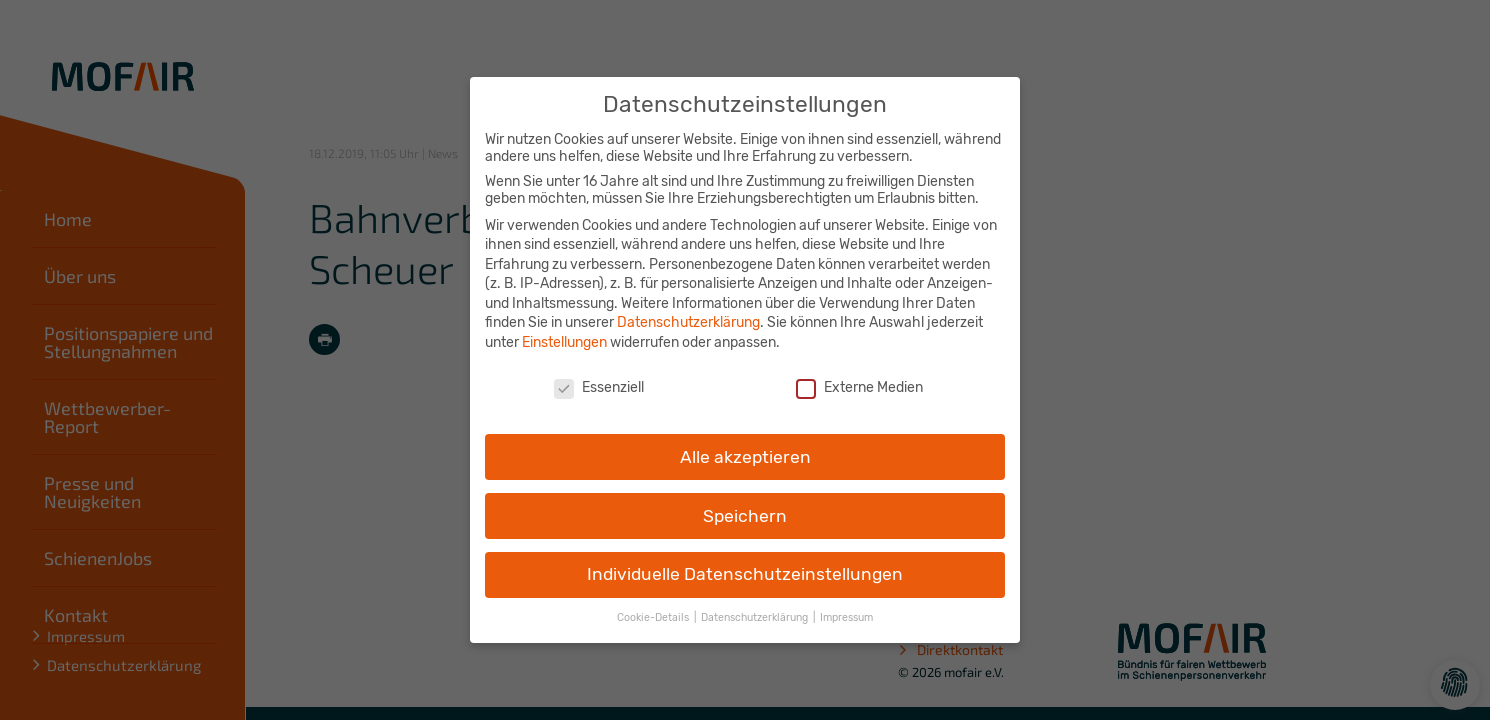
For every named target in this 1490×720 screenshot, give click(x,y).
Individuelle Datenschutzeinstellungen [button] (745, 563)
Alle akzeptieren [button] (745, 445)
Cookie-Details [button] (654, 606)
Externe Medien (859, 375)
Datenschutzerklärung (688, 311)
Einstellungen (564, 331)
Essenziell (599, 375)
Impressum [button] (846, 606)
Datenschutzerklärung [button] (756, 606)
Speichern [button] (745, 504)
